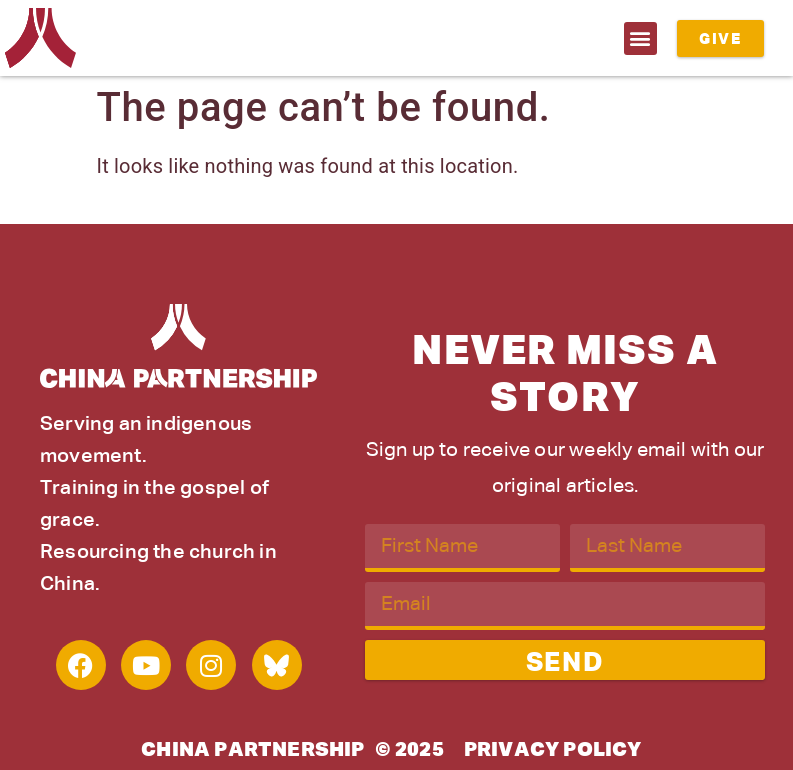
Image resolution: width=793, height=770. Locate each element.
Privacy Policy (553, 750)
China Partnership (252, 750)
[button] (640, 38)
